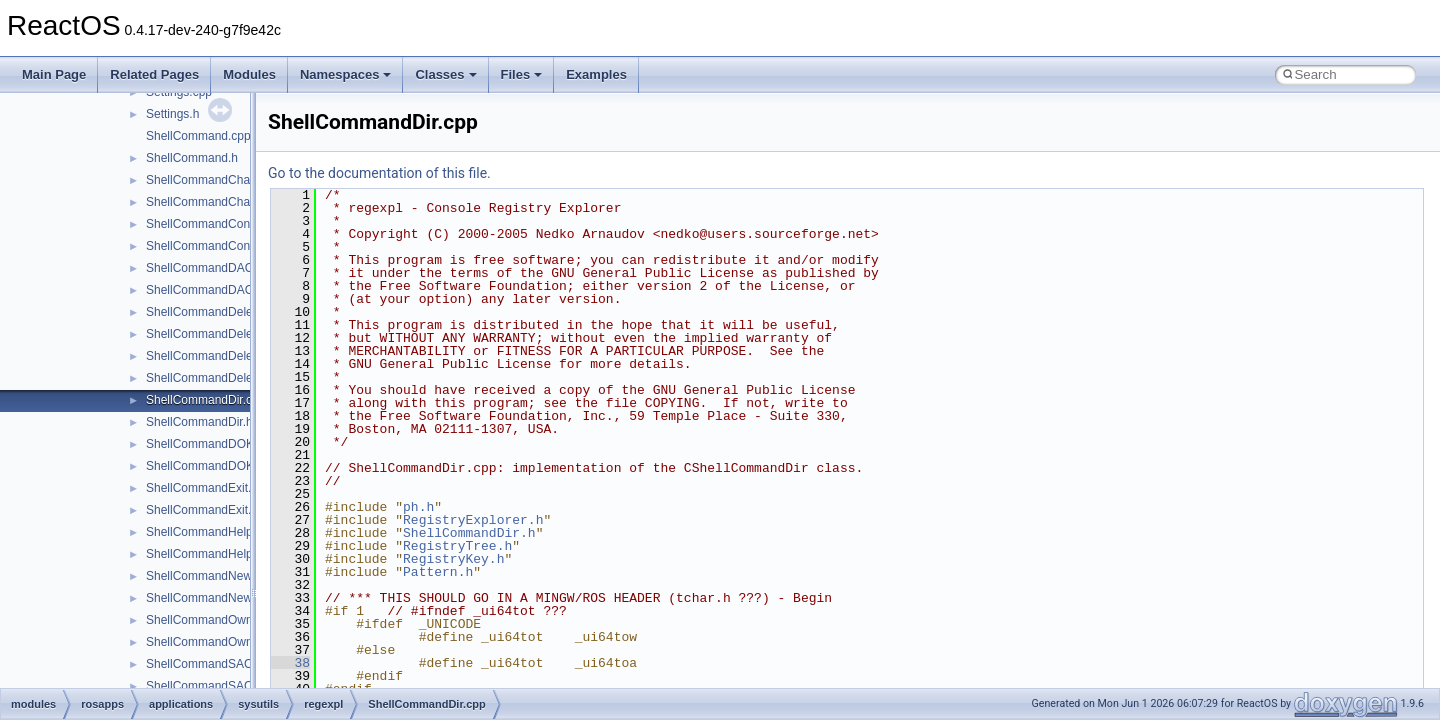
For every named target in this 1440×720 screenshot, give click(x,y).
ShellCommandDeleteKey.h (219, 334)
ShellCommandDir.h (199, 422)
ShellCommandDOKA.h (209, 466)
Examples (596, 74)
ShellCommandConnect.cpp (220, 224)
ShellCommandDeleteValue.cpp (230, 356)
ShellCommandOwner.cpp (215, 620)
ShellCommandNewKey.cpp (220, 576)
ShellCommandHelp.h (204, 554)
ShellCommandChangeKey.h (223, 202)
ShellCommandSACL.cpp (214, 664)
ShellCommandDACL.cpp (214, 268)
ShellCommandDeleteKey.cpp (225, 312)
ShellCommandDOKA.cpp (215, 444)
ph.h (418, 507)
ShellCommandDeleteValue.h (224, 378)
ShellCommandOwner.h (209, 642)
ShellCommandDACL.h (208, 290)
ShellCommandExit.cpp (208, 488)
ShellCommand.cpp (198, 136)
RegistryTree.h (457, 546)
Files (522, 74)
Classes (445, 74)
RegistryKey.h (453, 559)
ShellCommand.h (192, 158)
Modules (249, 74)
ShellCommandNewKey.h (214, 598)
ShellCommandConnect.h (214, 246)
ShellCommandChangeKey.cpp (229, 180)
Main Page (54, 74)
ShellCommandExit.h (202, 510)
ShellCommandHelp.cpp (210, 532)
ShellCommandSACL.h (207, 686)
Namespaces (346, 74)
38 (290, 663)
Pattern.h (438, 572)
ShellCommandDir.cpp (205, 400)
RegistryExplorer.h (473, 520)
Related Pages (154, 74)
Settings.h (172, 114)
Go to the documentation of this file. (379, 173)
